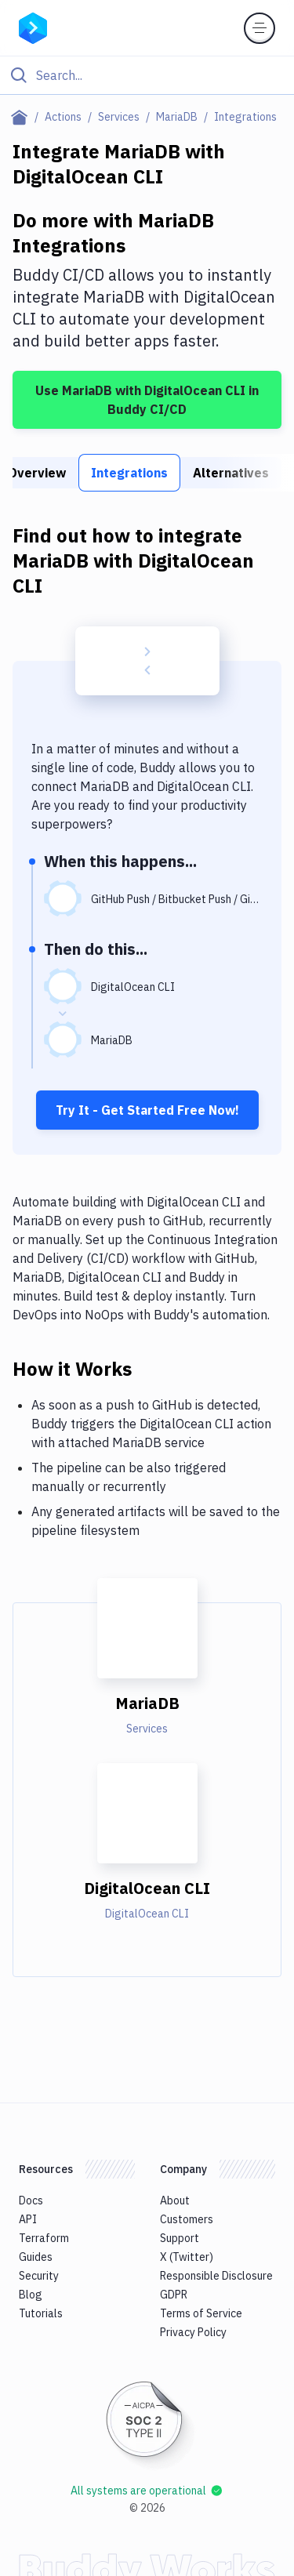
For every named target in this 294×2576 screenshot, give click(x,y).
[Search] (159, 75)
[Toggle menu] (259, 28)
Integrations (129, 473)
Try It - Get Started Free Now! (147, 1110)
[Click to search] (147, 75)
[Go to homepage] (33, 26)
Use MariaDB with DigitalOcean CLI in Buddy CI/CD (147, 400)
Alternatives (231, 473)
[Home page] (22, 116)
